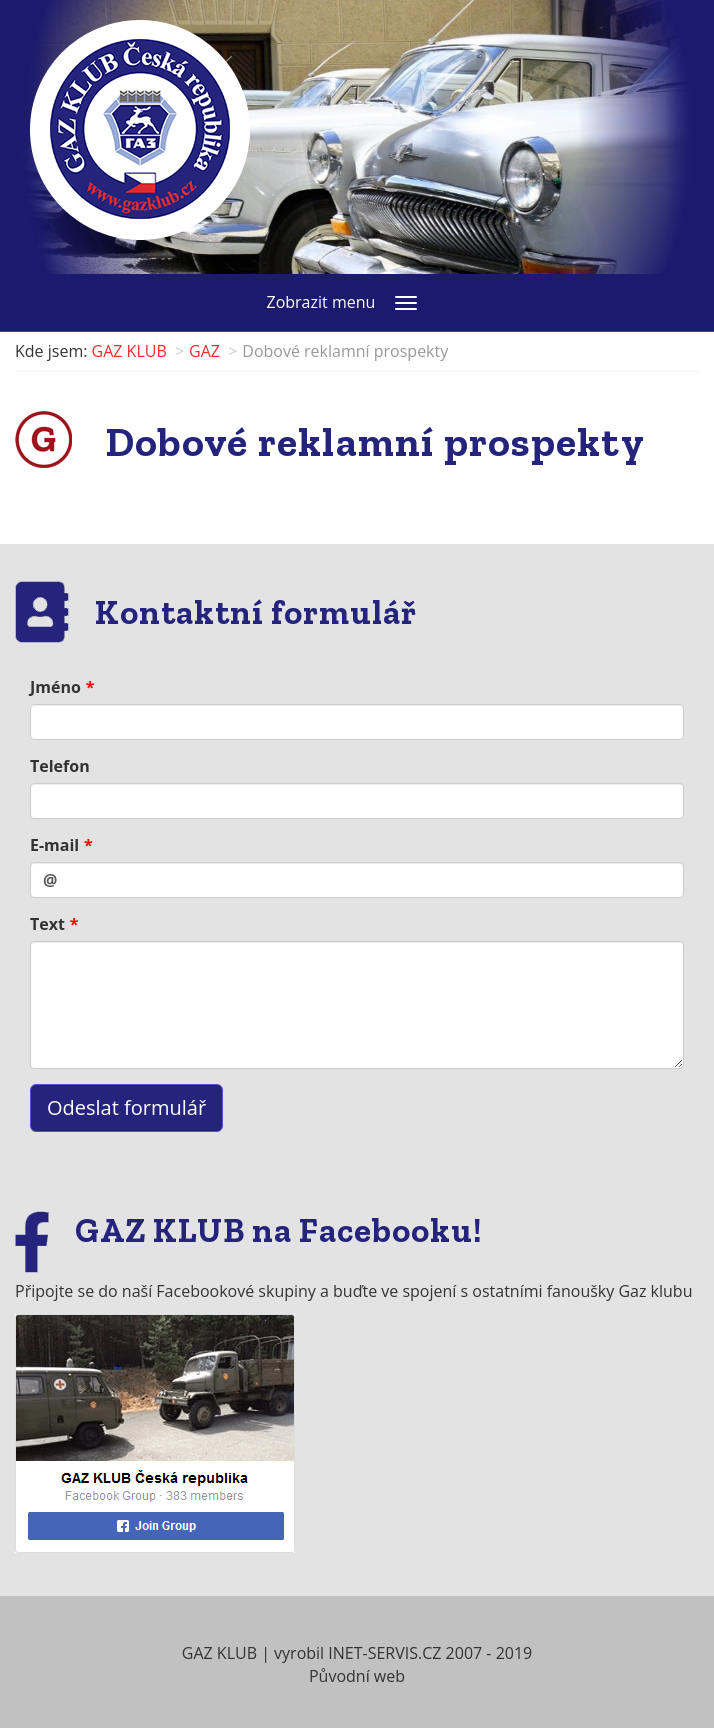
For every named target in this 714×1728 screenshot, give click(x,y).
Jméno (55, 687)
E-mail (54, 845)
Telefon (60, 766)
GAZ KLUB (129, 351)
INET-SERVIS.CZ (384, 1653)
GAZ (204, 351)
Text (47, 924)
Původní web (357, 1676)
